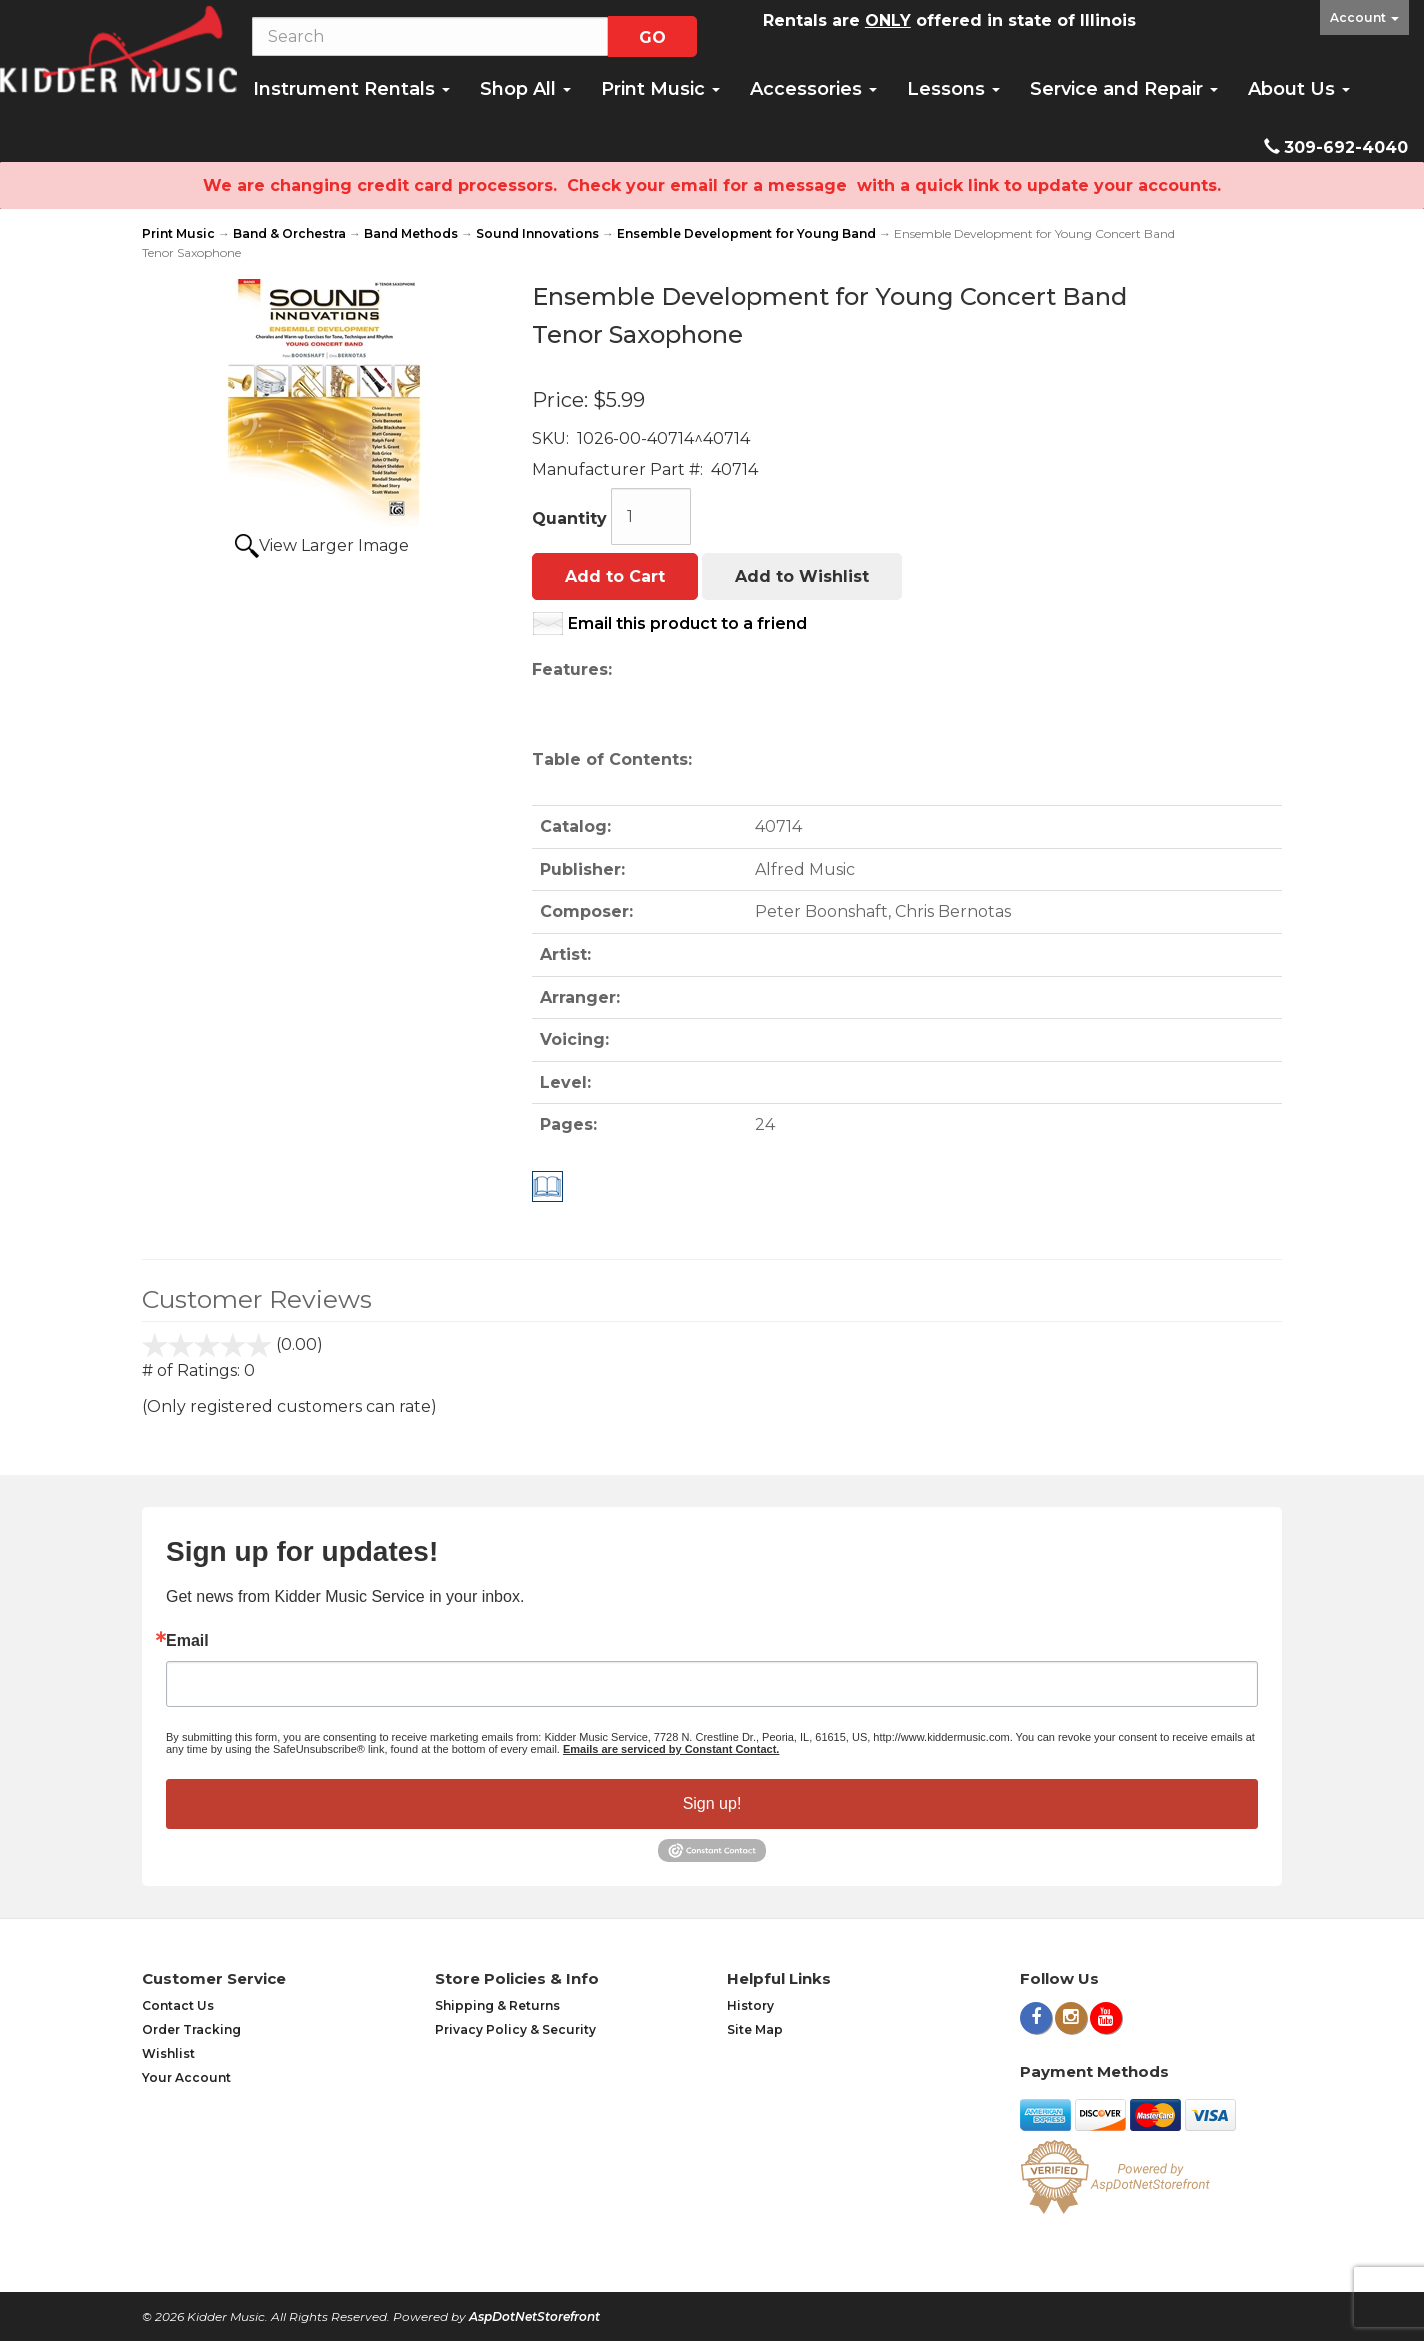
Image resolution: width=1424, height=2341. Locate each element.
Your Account (186, 2077)
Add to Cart (615, 576)
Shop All (525, 89)
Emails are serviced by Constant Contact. (671, 1749)
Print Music (660, 89)
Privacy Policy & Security (515, 2029)
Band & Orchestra (289, 233)
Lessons (953, 89)
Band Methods (411, 233)
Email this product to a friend (687, 623)
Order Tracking (191, 2029)
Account (1364, 17)
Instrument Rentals (351, 89)
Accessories (813, 89)
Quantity (569, 518)
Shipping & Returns (497, 2005)
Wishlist (168, 2053)
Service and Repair (1124, 89)
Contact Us (178, 2005)
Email (187, 1641)
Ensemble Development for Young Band (746, 233)
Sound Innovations (537, 233)
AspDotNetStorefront (534, 2316)
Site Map (755, 2029)
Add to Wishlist (802, 576)
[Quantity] (651, 516)
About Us (1299, 89)
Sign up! (712, 1803)
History (750, 2005)
